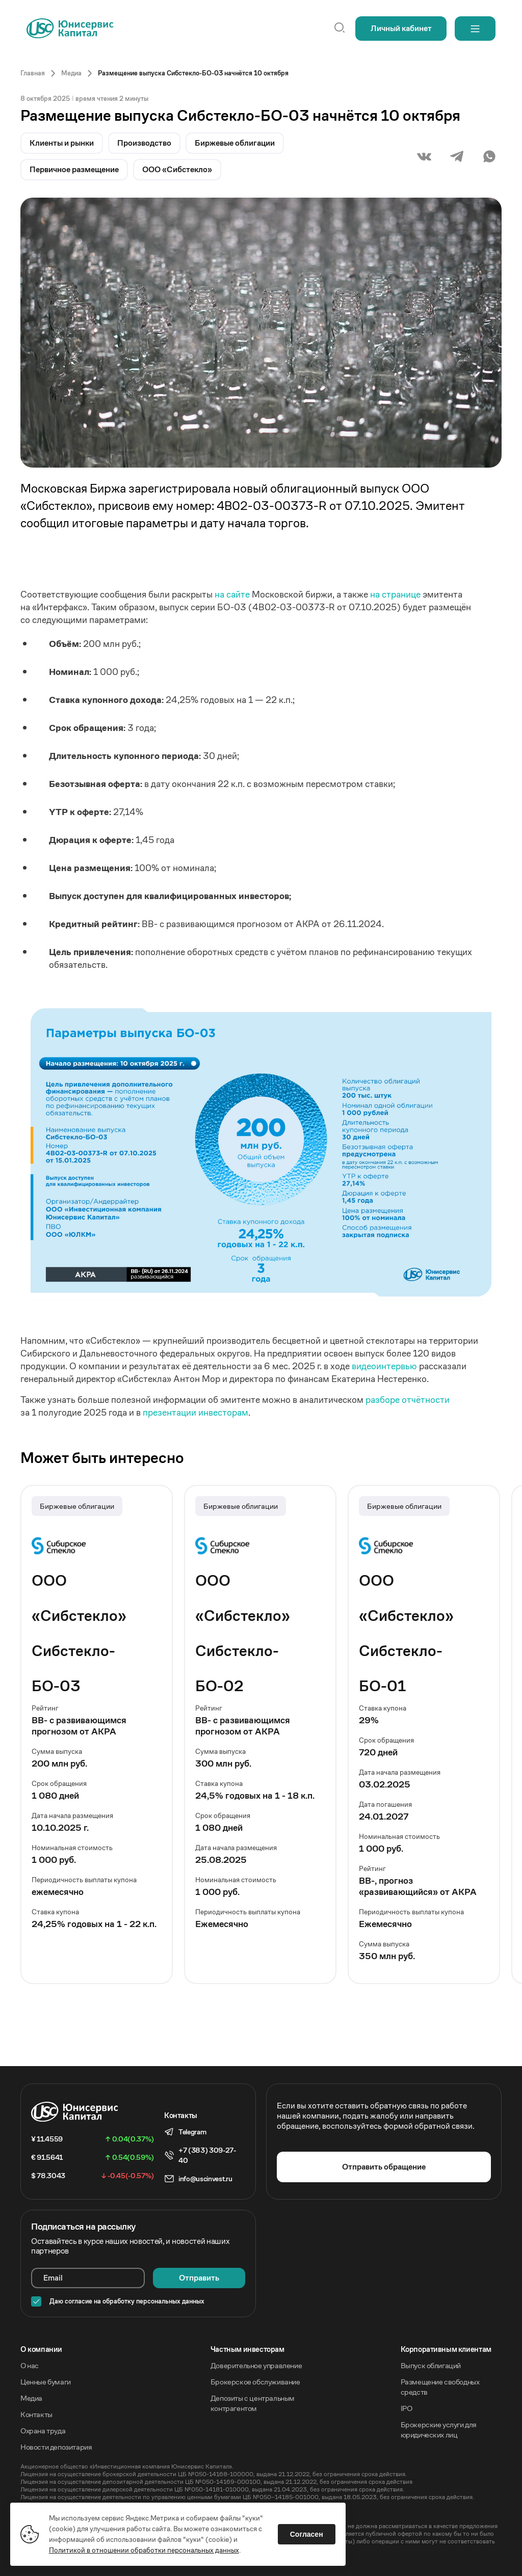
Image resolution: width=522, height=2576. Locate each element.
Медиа (31, 2398)
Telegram (192, 2131)
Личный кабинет (401, 28)
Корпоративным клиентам (446, 2349)
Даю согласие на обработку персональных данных (126, 2301)
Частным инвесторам (247, 2349)
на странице (395, 594)
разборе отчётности (408, 1399)
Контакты (36, 2414)
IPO (406, 2408)
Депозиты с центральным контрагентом (253, 2403)
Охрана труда (42, 2430)
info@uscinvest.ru (205, 2178)
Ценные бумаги (45, 2382)
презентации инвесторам (195, 1412)
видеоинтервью (384, 1366)
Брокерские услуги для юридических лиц (439, 2429)
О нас (29, 2365)
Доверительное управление (256, 2365)
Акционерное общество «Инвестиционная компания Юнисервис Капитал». (126, 2466)
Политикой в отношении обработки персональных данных (144, 2550)
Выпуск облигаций (431, 2365)
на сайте (232, 594)
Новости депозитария (56, 2447)
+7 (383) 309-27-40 (207, 2155)
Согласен (306, 2534)
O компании (41, 2349)
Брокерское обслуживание (255, 2382)
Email (53, 2278)
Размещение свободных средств (440, 2387)
